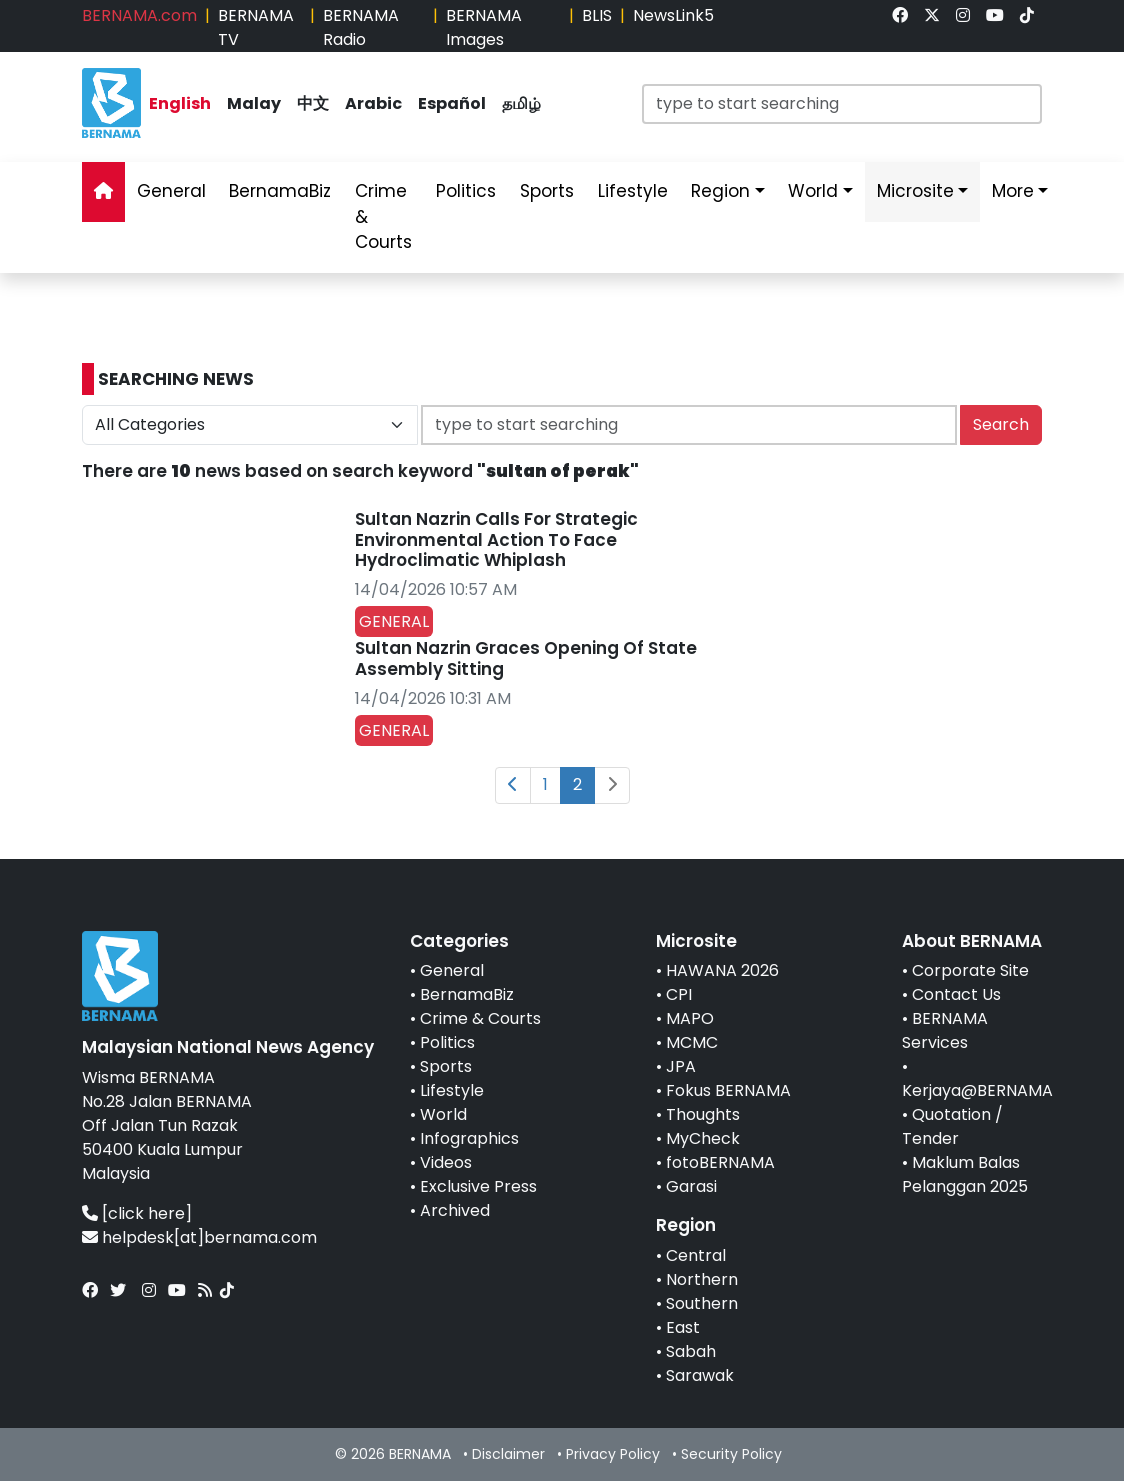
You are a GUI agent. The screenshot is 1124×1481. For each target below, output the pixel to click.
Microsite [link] (915, 191)
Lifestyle (452, 1090)
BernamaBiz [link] (280, 191)
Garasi (691, 1186)
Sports (446, 1066)
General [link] (171, 191)
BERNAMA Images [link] (484, 27)
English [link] (180, 103)
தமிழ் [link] (521, 103)
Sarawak (700, 1375)
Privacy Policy (613, 1454)
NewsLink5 (673, 15)
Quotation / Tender (952, 1126)
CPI (679, 994)
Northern (702, 1279)
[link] (900, 15)
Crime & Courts (480, 1018)
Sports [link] (547, 191)
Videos (446, 1162)
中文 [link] (313, 103)
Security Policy (731, 1454)
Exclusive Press (478, 1186)
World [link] (813, 191)
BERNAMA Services (945, 1030)
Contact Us (956, 994)
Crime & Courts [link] (383, 216)
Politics (447, 1042)
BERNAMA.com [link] (139, 15)
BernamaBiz (467, 994)
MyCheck (703, 1138)
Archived (455, 1210)
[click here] (147, 1213)
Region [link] (720, 191)
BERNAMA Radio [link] (361, 27)
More (1013, 191)
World (443, 1114)
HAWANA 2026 (722, 970)
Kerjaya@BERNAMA (977, 1090)
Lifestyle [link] (633, 191)
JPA (681, 1066)
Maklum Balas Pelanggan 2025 (965, 1174)
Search (1001, 424)
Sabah (691, 1351)
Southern (702, 1303)
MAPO (690, 1018)
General (452, 970)
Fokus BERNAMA (728, 1090)
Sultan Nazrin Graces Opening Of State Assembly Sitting (526, 658)
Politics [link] (466, 191)
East (683, 1327)
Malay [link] (254, 103)
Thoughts (703, 1114)
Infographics (469, 1138)
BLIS (597, 15)
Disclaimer (508, 1454)
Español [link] (452, 103)
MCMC (692, 1042)
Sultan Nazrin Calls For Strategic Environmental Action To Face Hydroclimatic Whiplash (496, 539)
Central (696, 1255)
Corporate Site (970, 970)
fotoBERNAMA (720, 1162)
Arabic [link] (373, 103)
